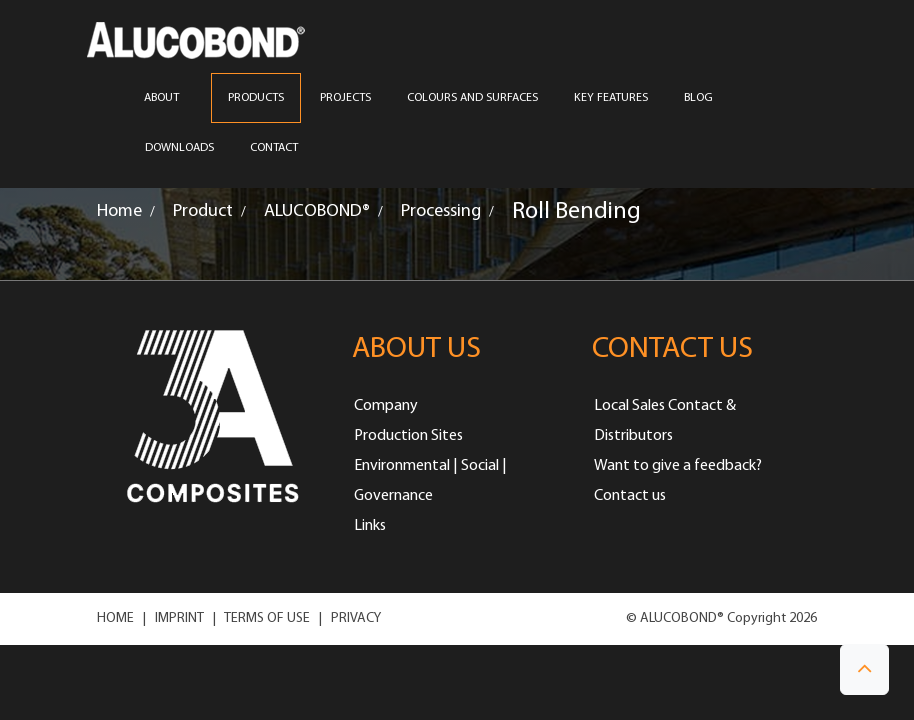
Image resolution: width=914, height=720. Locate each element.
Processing (441, 211)
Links (370, 526)
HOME (115, 618)
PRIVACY (356, 618)
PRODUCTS (256, 98)
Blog (698, 98)
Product (203, 211)
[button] (864, 669)
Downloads (179, 148)
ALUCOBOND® (317, 211)
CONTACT (274, 148)
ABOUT (168, 98)
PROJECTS (345, 98)
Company (386, 406)
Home (119, 211)
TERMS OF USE (267, 618)
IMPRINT (179, 618)
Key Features (611, 98)
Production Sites (408, 436)
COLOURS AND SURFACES (472, 98)
